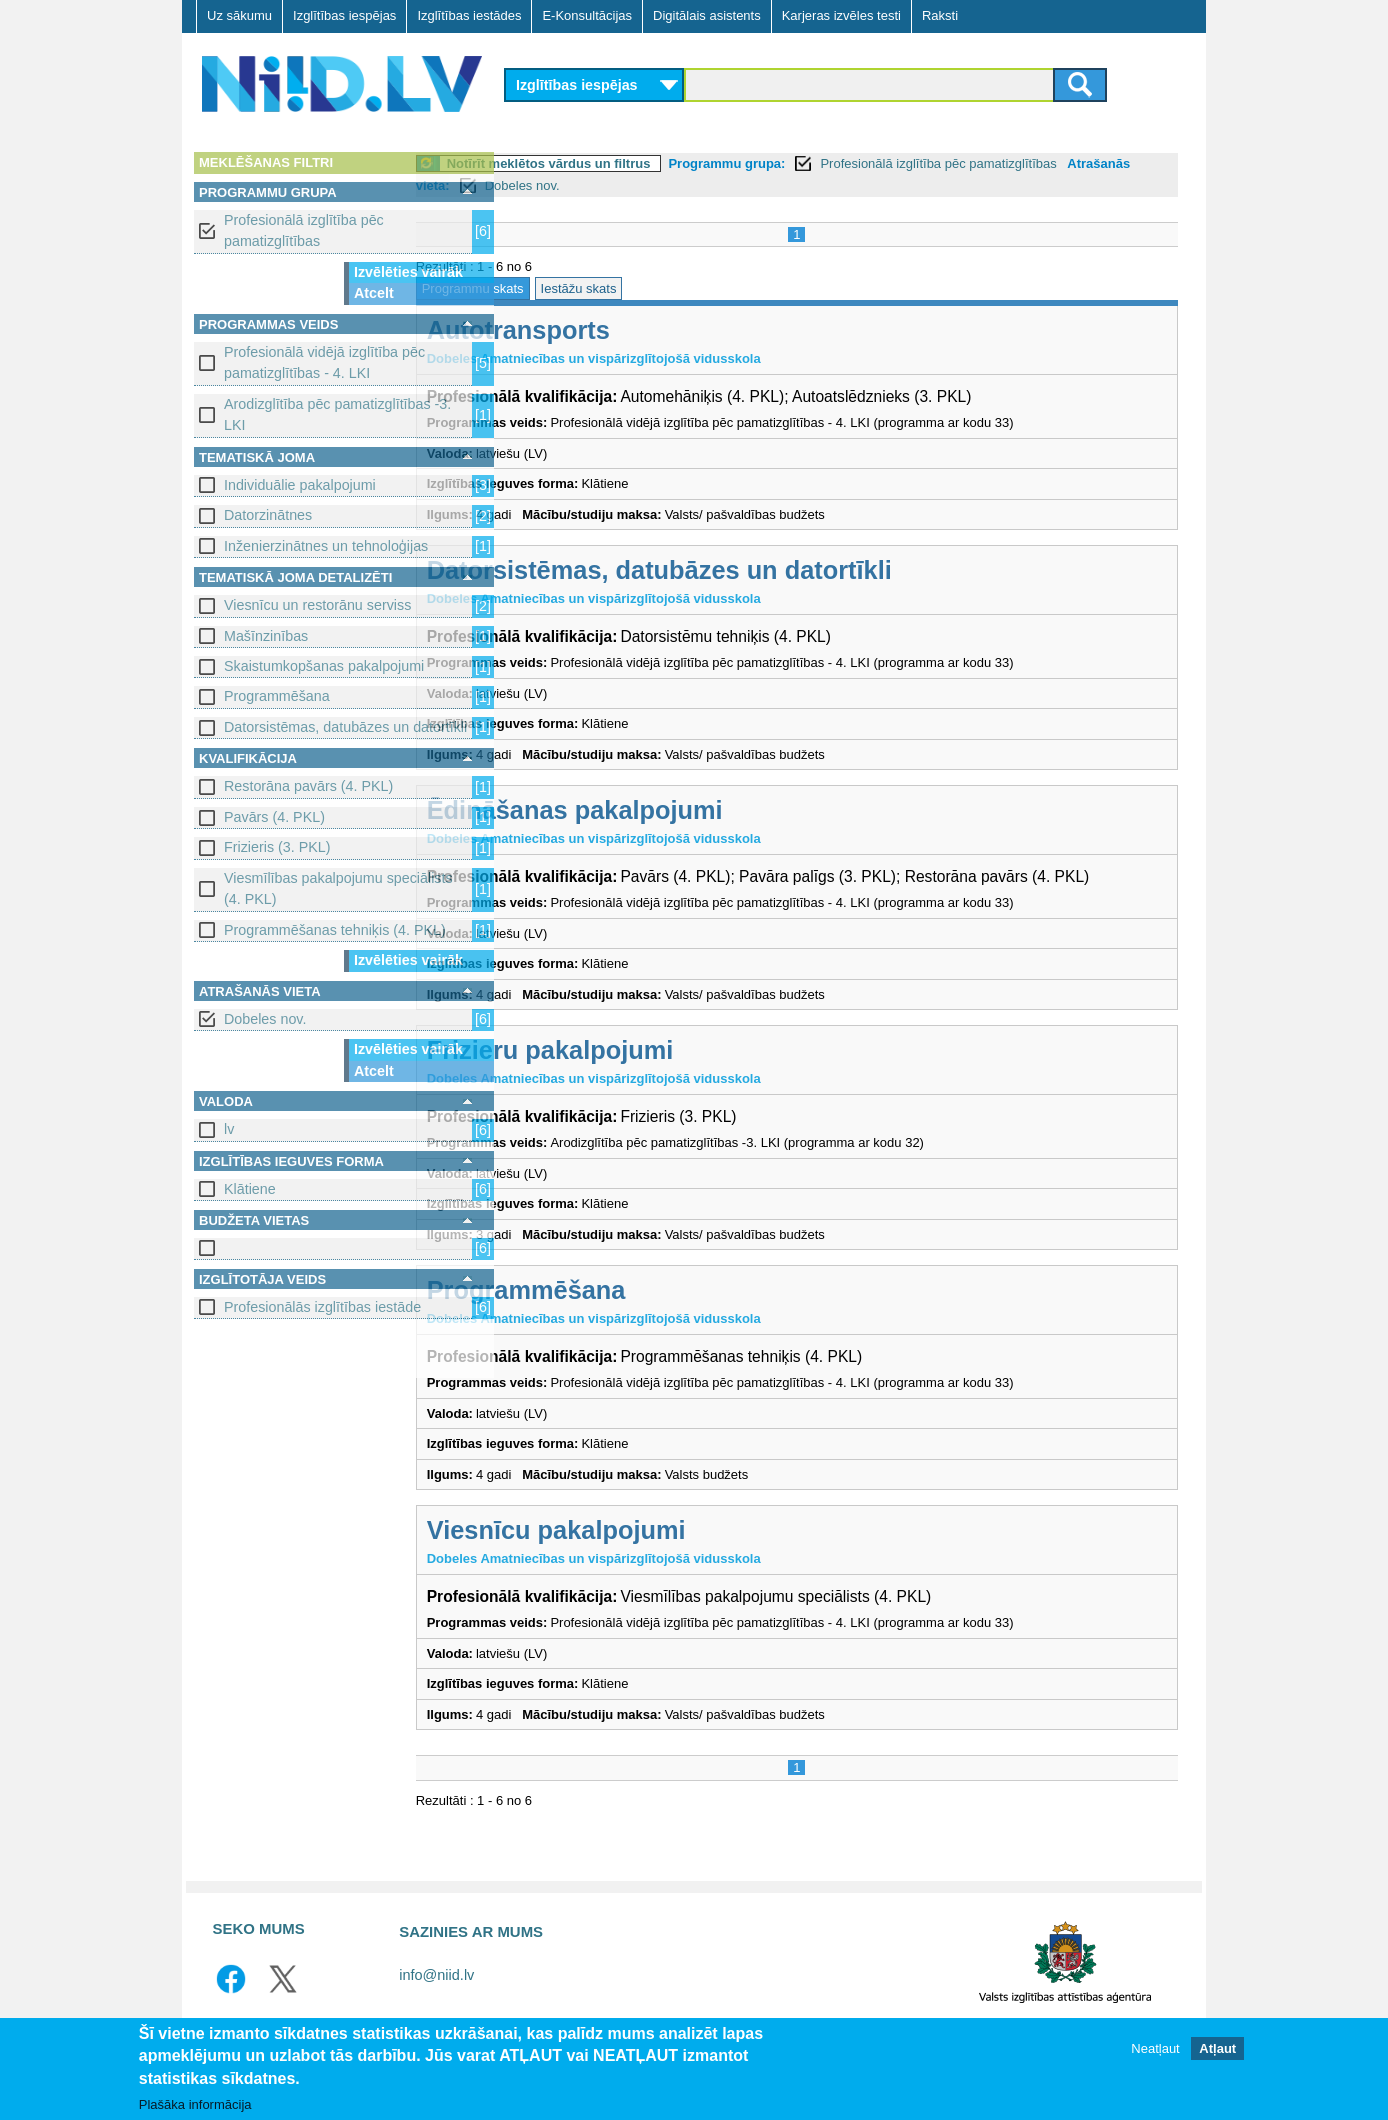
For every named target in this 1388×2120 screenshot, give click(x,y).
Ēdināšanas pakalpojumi (669, 810)
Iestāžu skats (673, 288)
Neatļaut (1155, 2048)
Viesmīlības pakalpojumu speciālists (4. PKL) (338, 888)
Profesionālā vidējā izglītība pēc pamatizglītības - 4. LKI (324, 362)
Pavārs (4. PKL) (274, 817)
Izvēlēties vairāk (408, 272)
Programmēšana (277, 696)
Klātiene (250, 1189)
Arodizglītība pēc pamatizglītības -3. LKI (337, 414)
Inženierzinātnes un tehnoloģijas (326, 546)
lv (229, 1129)
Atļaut (1217, 2048)
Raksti (940, 15)
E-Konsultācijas (587, 15)
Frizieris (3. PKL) (277, 847)
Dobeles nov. (265, 1019)
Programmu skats (567, 288)
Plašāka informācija (195, 2104)
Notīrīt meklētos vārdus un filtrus (643, 163)
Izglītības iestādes (469, 15)
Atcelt (374, 293)
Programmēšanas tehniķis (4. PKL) (335, 930)
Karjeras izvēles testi (841, 15)
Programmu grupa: (821, 163)
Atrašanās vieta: (567, 185)
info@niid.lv (436, 1998)
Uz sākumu (239, 15)
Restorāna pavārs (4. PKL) (308, 786)
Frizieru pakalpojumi (644, 1074)
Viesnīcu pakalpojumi (650, 1554)
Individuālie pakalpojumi (300, 485)
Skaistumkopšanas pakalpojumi (324, 666)
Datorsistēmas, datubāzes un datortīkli (345, 727)
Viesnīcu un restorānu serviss (317, 605)
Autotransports (612, 330)
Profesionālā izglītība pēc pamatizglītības (304, 230)
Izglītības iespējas (344, 15)
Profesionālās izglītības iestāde (322, 1307)
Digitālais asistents (707, 15)
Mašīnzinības (266, 636)
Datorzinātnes (268, 515)
